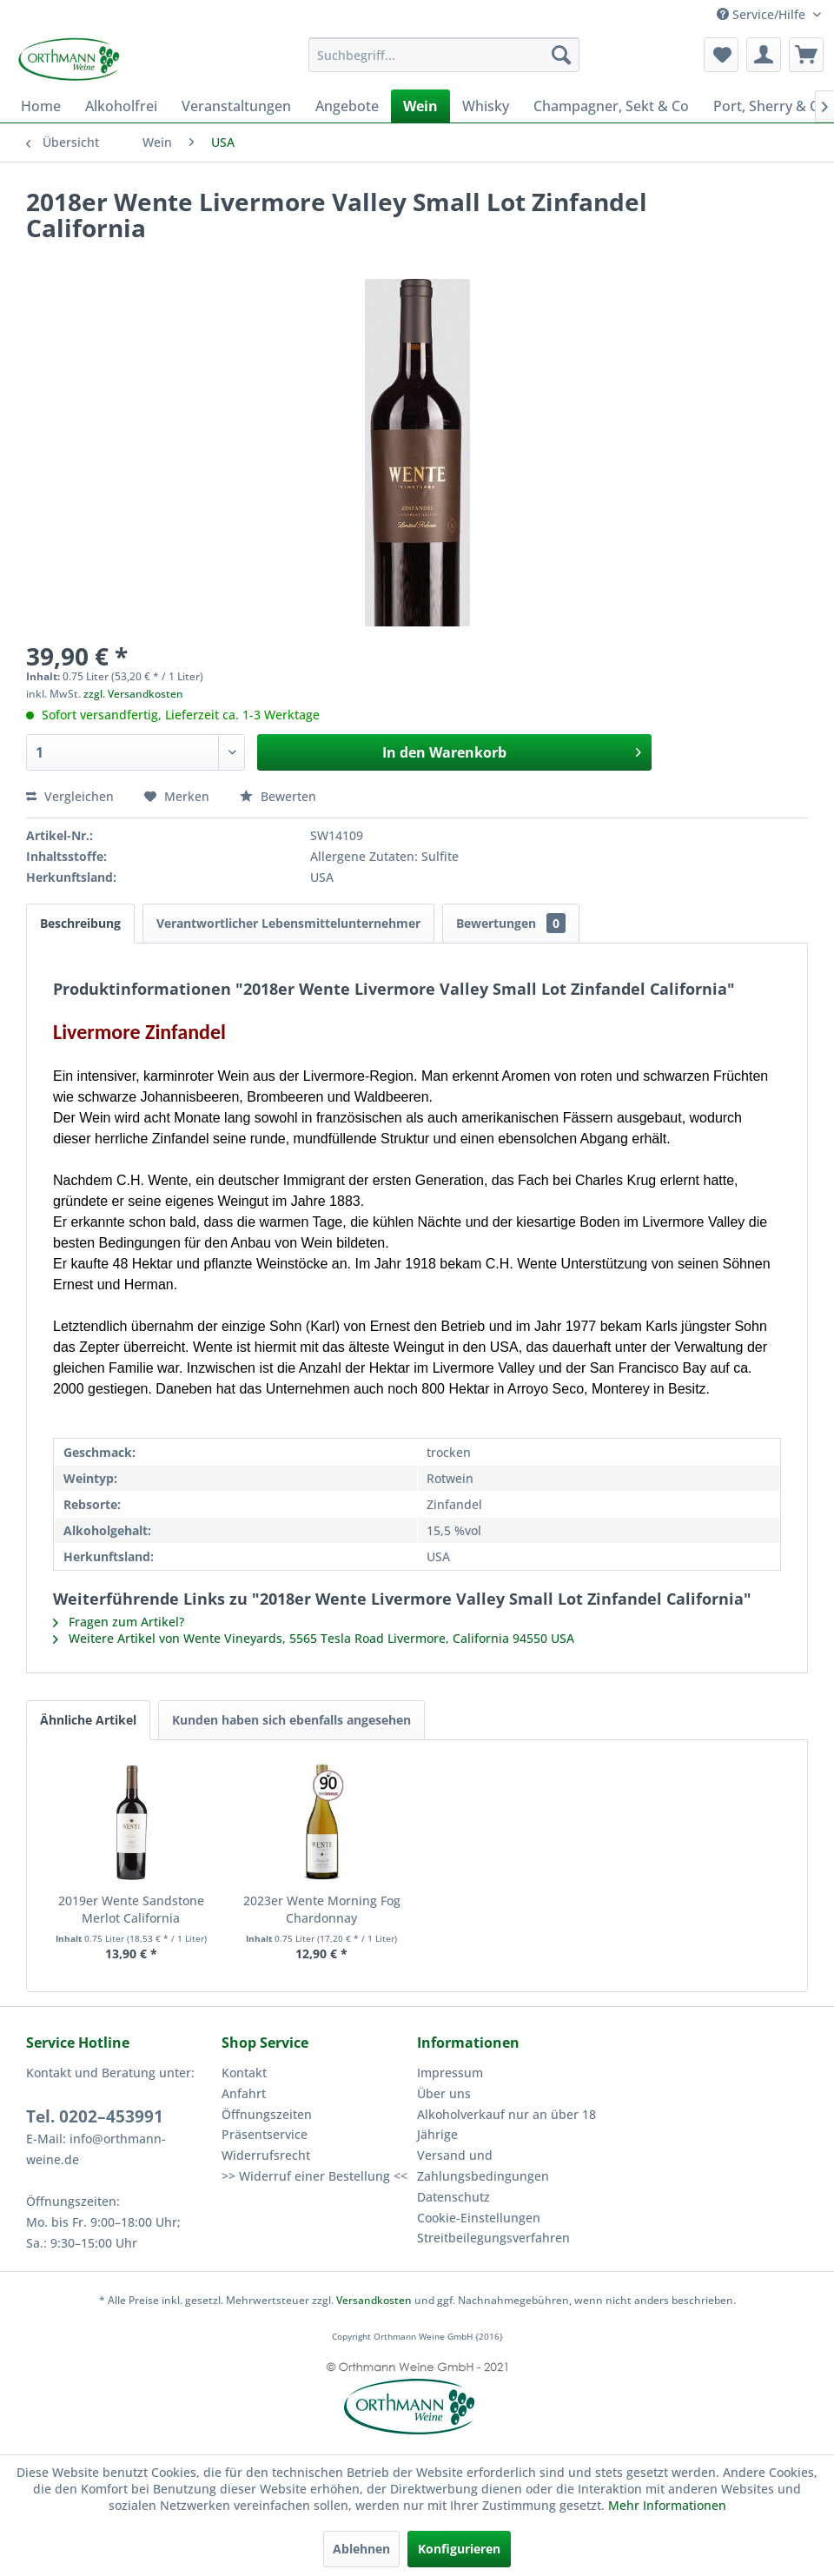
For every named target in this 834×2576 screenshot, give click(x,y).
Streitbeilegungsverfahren (493, 2237)
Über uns (444, 2093)
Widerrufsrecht (266, 2155)
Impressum (450, 2072)
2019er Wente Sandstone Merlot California (131, 1909)
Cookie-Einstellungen (478, 2217)
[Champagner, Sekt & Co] (611, 106)
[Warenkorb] (806, 54)
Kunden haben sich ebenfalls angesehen (291, 1720)
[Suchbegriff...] (443, 54)
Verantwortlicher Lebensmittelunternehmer (288, 923)
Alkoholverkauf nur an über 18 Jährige (506, 2124)
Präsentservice (265, 2134)
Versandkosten (374, 2300)
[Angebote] (347, 106)
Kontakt (244, 2072)
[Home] (41, 106)
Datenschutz (453, 2197)
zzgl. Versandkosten (133, 693)
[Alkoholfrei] (121, 106)
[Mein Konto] (763, 54)
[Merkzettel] (721, 54)
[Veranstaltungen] (236, 106)
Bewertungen (511, 923)
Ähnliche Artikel (88, 1720)
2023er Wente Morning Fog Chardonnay (321, 1909)
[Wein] (420, 106)
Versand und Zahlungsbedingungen (483, 2165)
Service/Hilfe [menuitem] (763, 14)
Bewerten (278, 796)
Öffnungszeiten (267, 2114)
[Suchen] (561, 54)
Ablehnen (361, 2548)
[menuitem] (443, 54)
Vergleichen (70, 796)
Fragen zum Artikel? (118, 1621)
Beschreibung (80, 923)
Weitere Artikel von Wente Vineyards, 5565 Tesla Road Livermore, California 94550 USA (313, 1638)
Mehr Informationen (667, 2505)
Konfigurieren (459, 2548)
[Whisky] (485, 106)
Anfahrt (244, 2093)
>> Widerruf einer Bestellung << (314, 2176)
